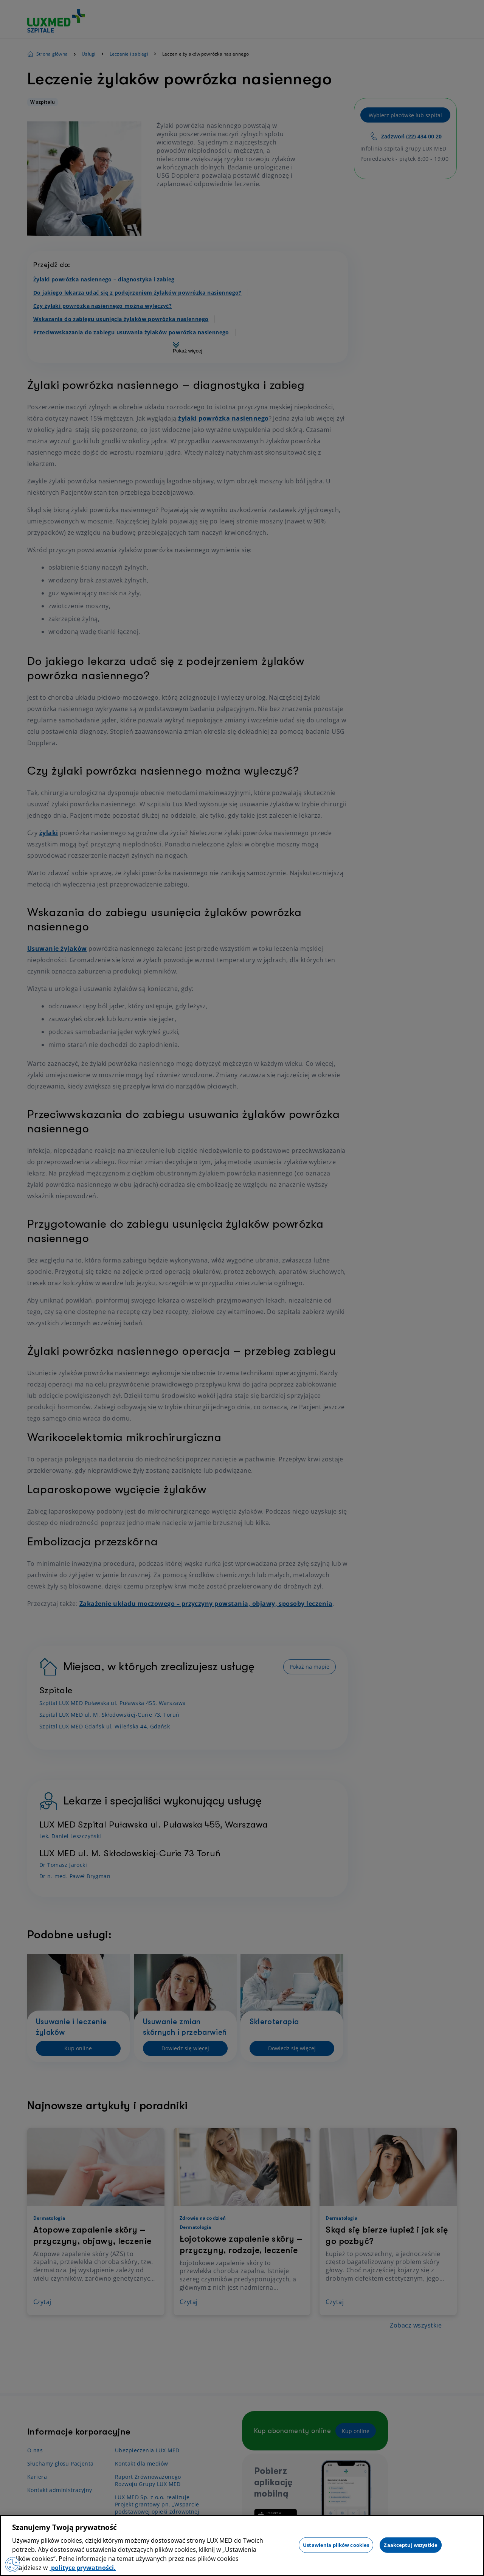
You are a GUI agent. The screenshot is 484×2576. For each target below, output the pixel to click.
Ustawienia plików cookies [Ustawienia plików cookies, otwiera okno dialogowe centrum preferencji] (336, 2544)
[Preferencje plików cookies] (12, 2564)
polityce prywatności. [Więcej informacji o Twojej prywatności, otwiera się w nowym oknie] (83, 2568)
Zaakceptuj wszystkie (410, 2544)
